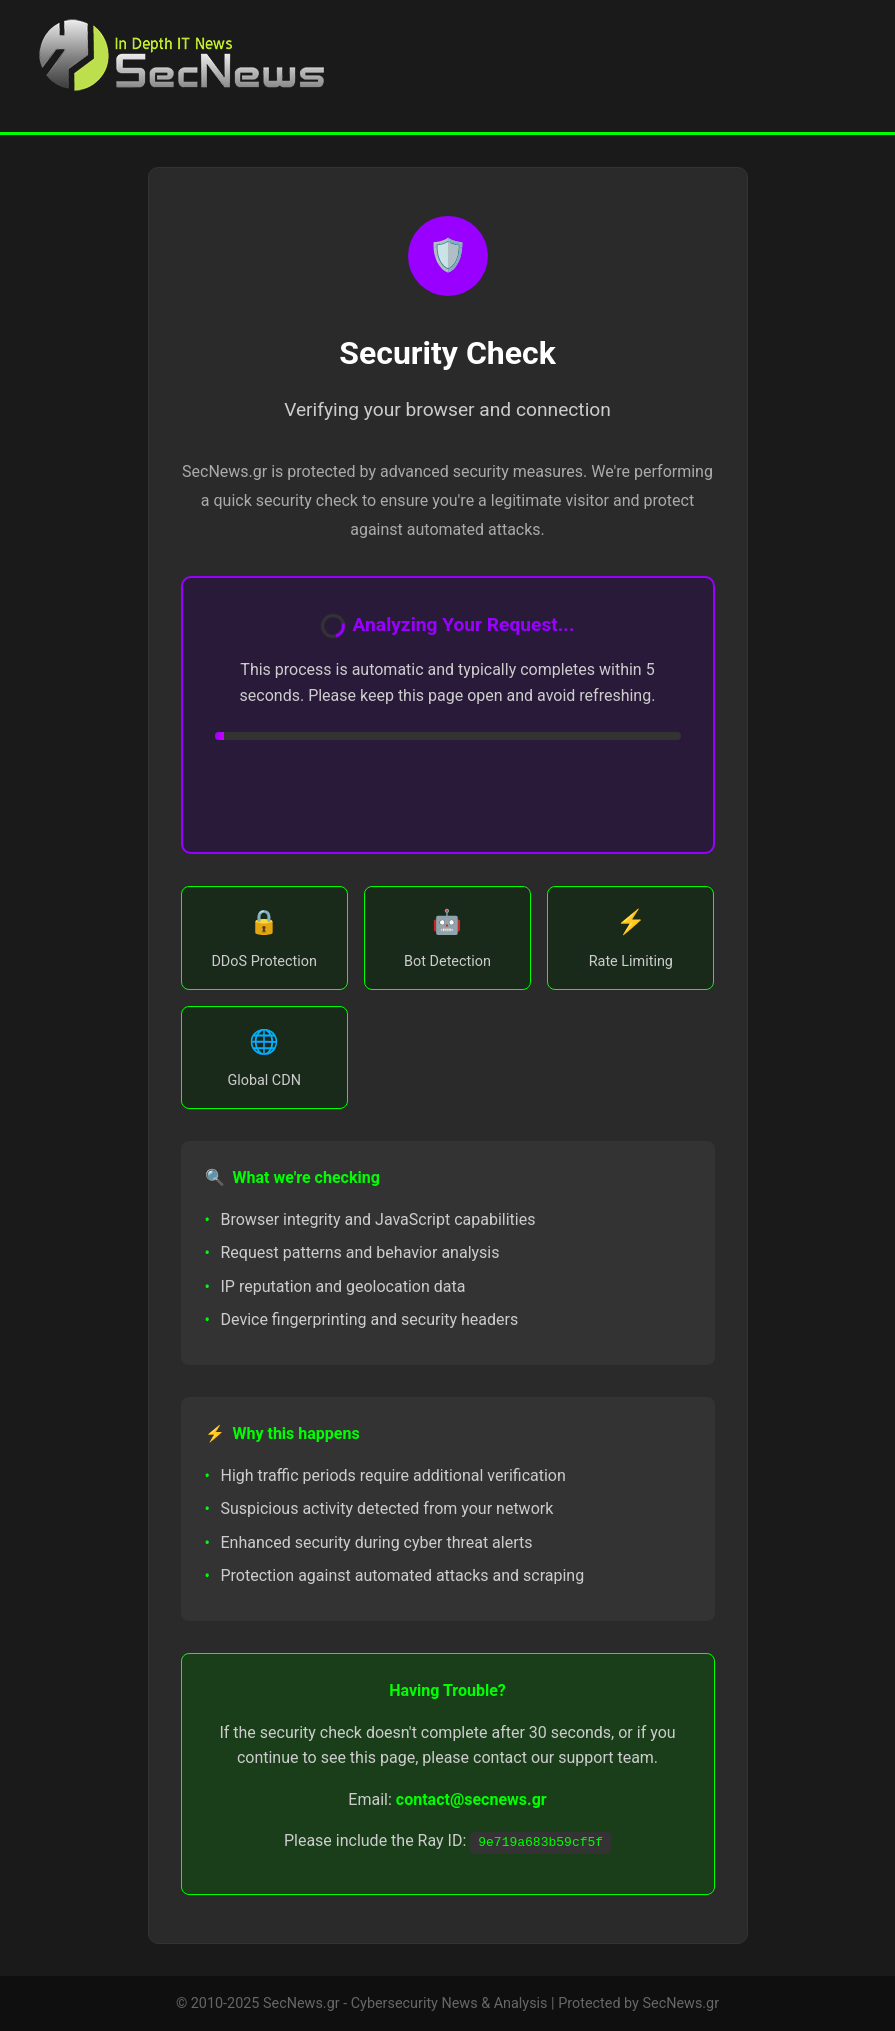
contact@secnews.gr (471, 1799)
